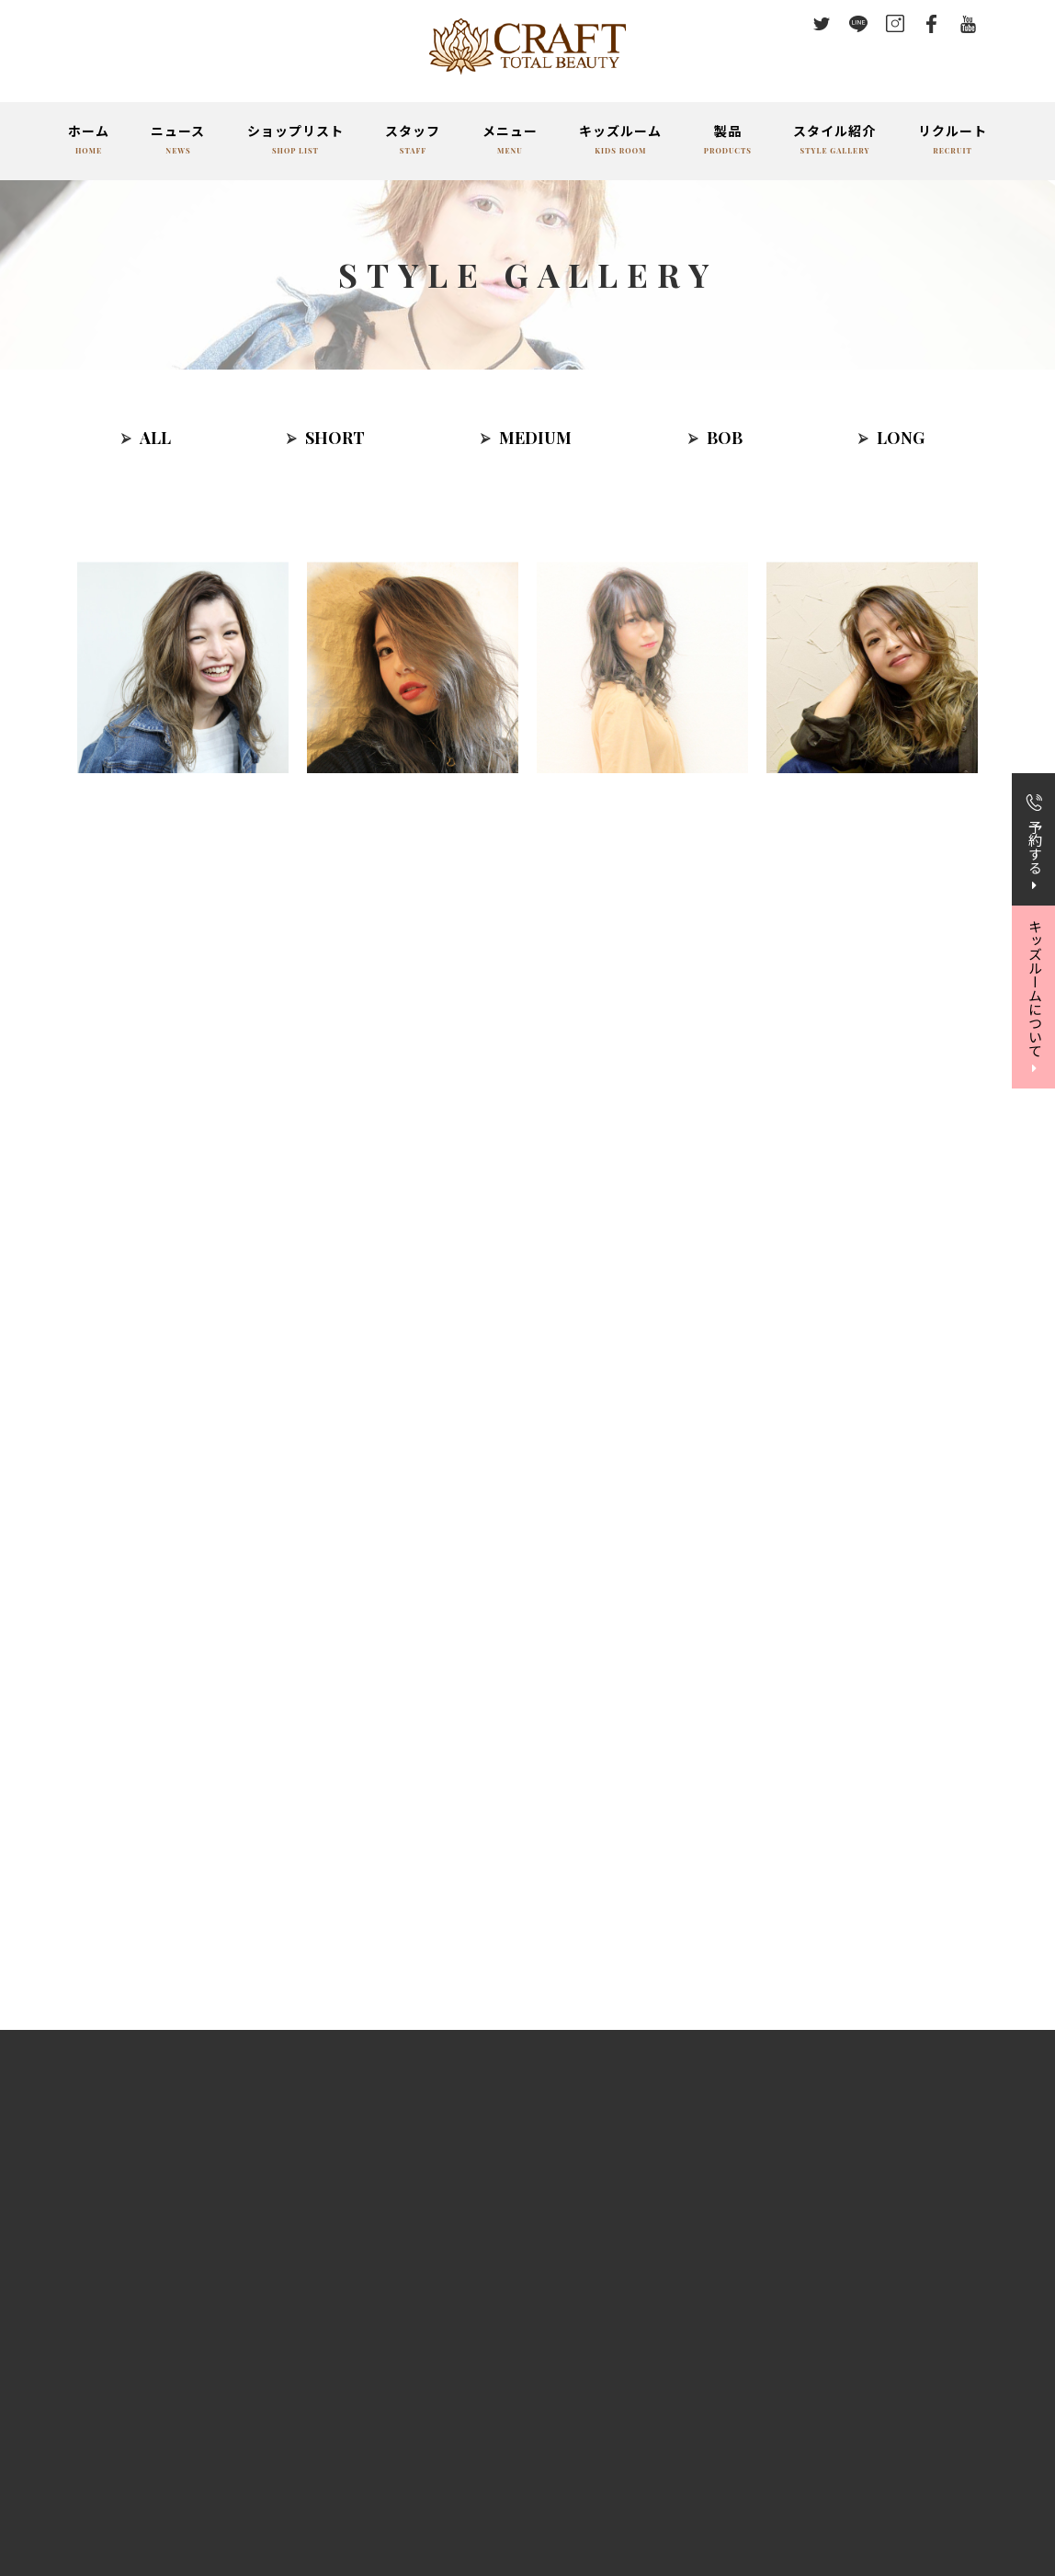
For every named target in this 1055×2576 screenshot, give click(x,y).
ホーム (88, 141)
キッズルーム (620, 141)
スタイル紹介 (834, 141)
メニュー (510, 141)
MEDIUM (535, 438)
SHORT (335, 438)
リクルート (952, 141)
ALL (155, 438)
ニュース (178, 141)
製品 (728, 141)
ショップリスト (295, 141)
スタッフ (412, 141)
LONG (901, 438)
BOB (725, 438)
